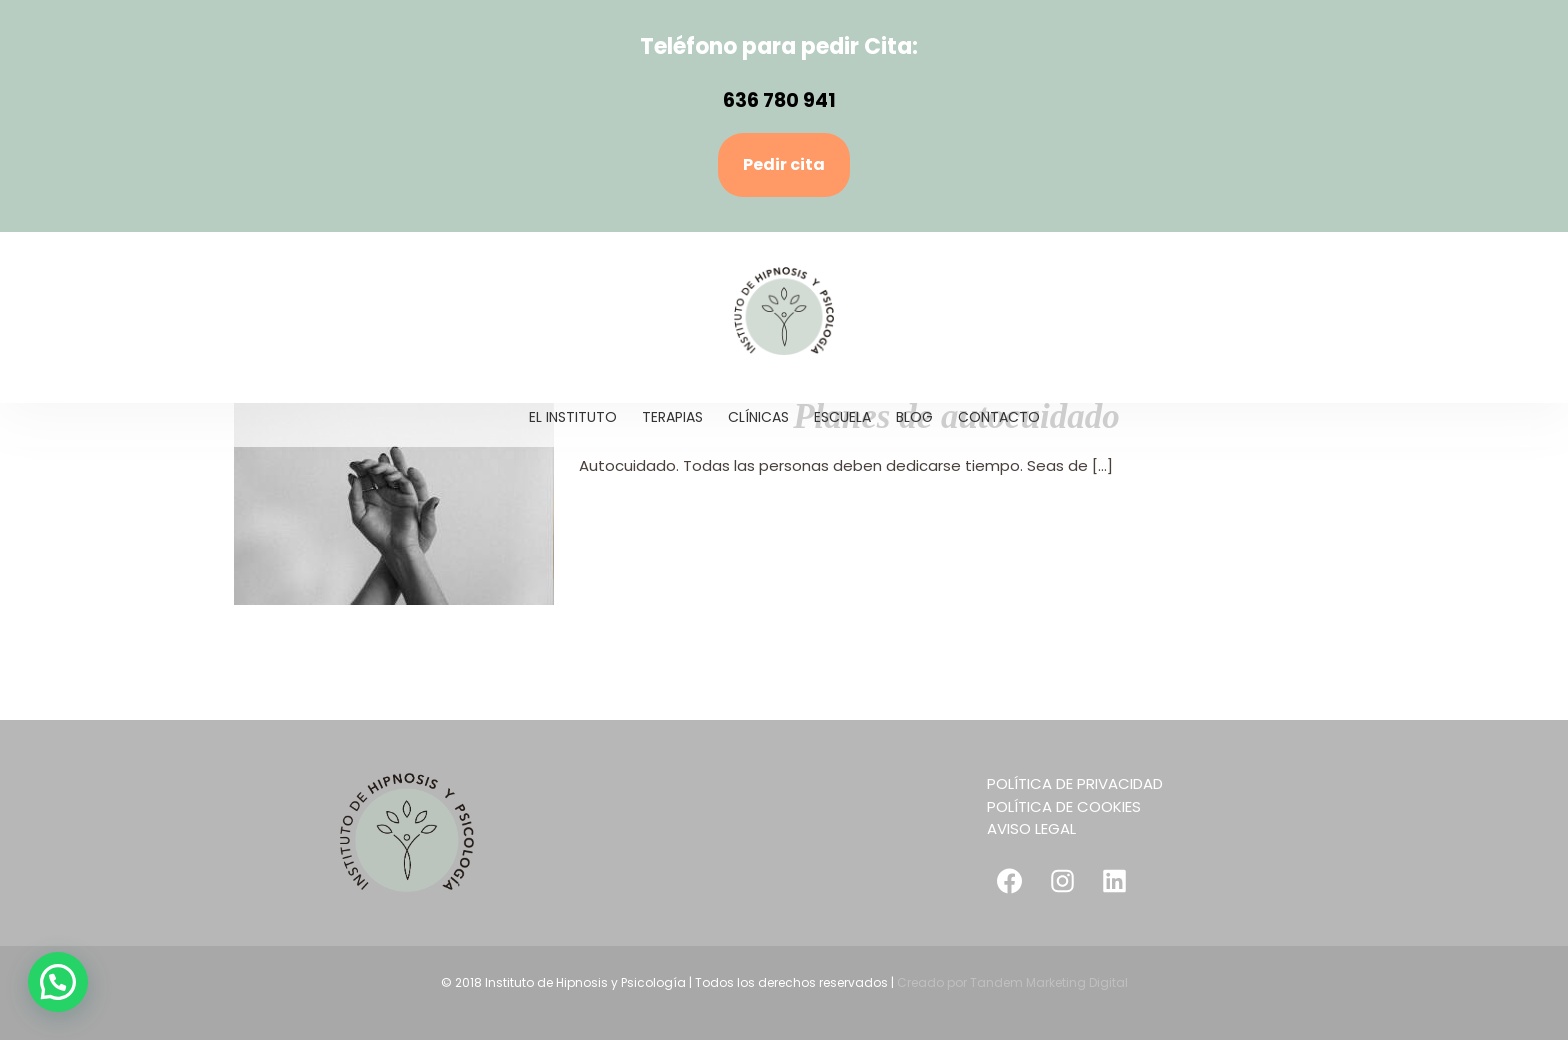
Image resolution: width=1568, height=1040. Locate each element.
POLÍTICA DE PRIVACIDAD (1075, 783)
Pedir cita (784, 164)
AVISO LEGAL (1031, 828)
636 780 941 (779, 100)
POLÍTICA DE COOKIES (1064, 806)
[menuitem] (585, 417)
